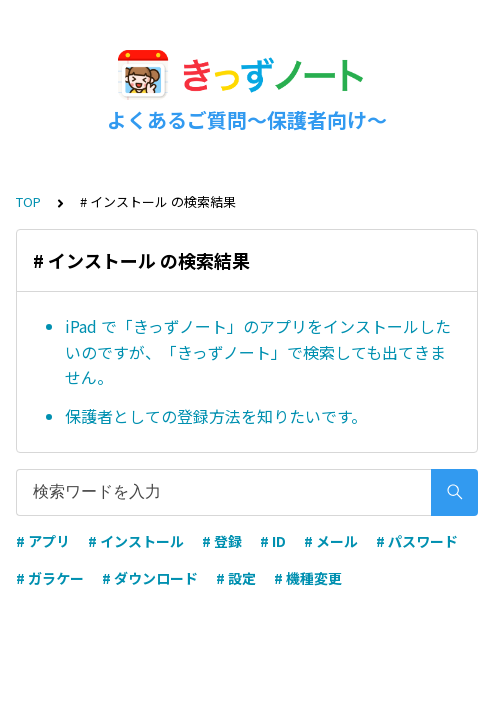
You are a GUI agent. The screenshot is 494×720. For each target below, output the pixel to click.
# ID (273, 541)
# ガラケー (50, 578)
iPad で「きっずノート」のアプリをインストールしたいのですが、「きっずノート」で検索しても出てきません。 (258, 351)
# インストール (136, 541)
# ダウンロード (150, 578)
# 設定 (236, 578)
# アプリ (43, 541)
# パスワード (417, 541)
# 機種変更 (308, 578)
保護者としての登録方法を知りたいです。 (216, 416)
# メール (331, 541)
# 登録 (222, 541)
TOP (28, 201)
